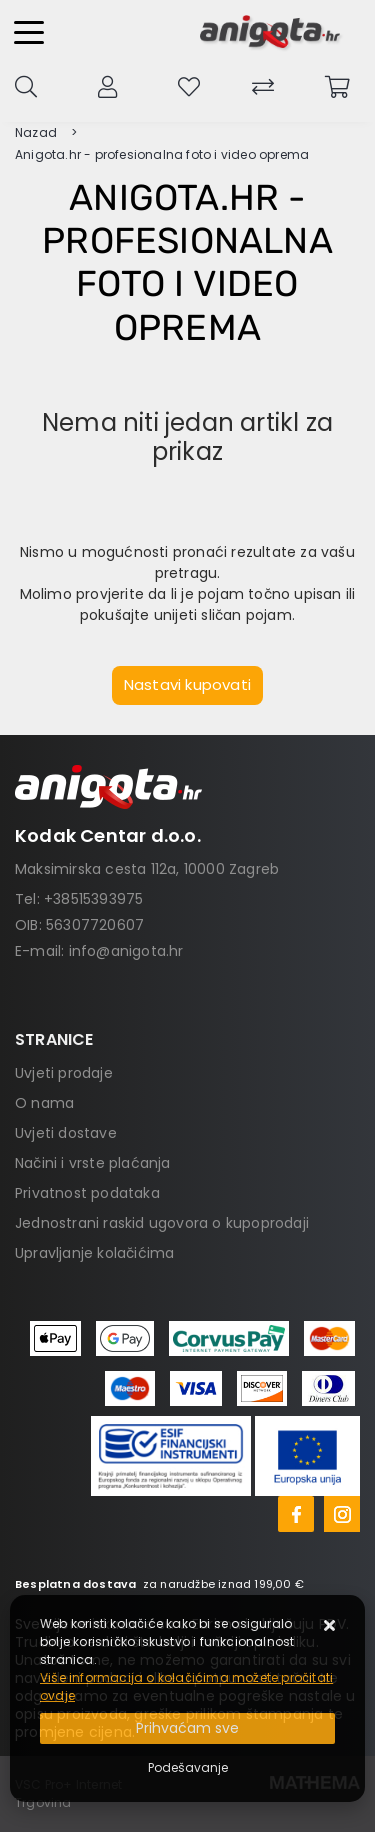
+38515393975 (93, 899)
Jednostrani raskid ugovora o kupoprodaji (162, 1223)
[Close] (187, 1728)
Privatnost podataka (87, 1193)
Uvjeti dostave (66, 1133)
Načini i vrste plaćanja (93, 1163)
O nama (44, 1103)
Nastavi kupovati (187, 684)
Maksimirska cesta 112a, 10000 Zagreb (147, 869)
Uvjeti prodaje (64, 1073)
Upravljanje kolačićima (94, 1253)
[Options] (188, 1768)
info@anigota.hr (126, 951)
